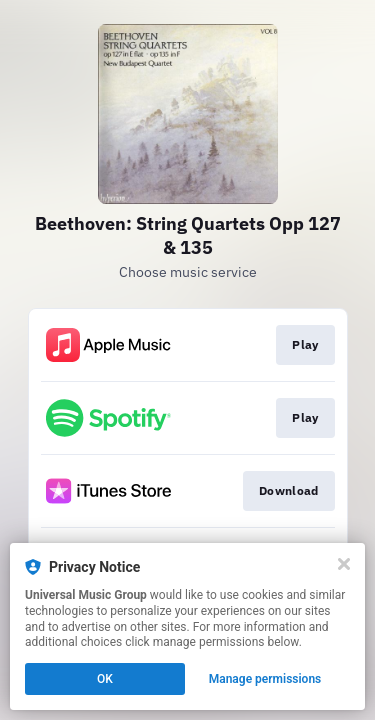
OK (105, 679)
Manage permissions (265, 679)
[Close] (344, 564)
